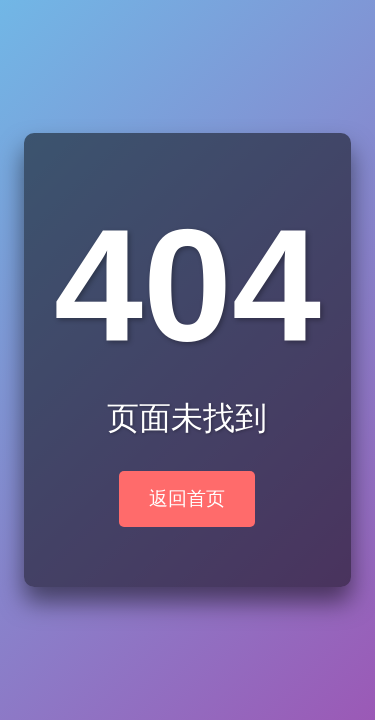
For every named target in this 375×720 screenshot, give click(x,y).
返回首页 (187, 498)
